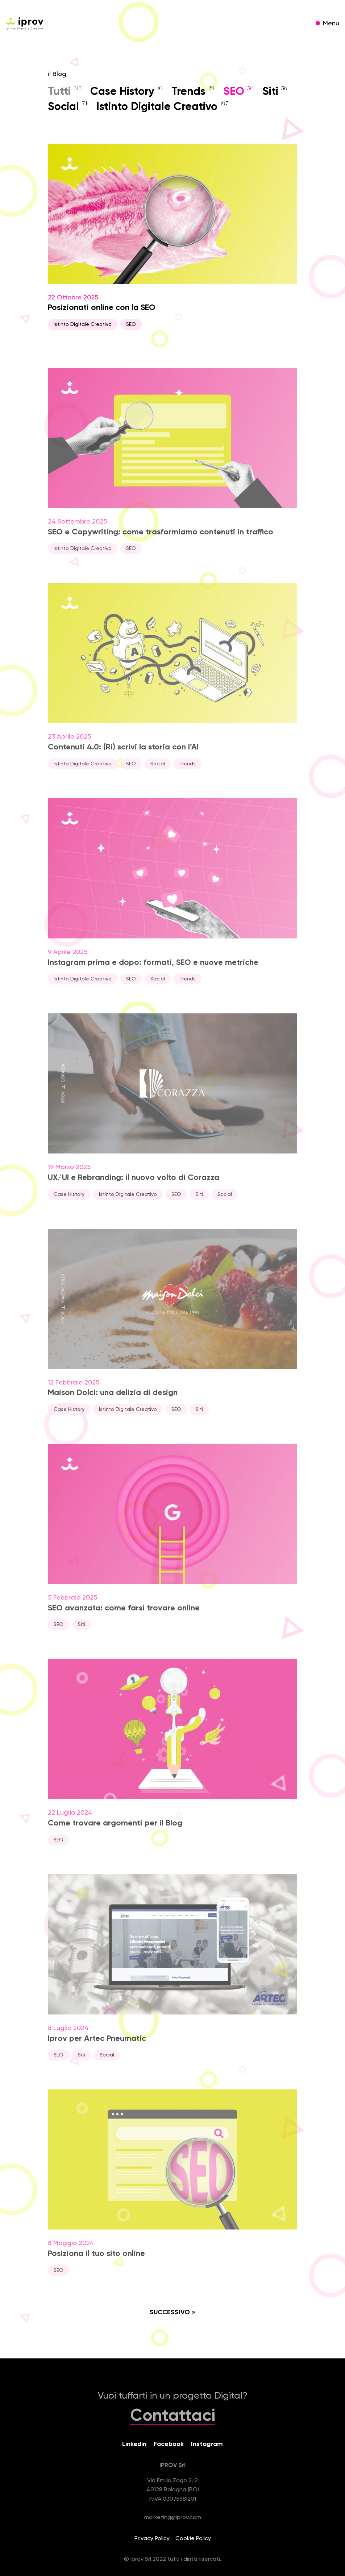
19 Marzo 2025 (172, 1115)
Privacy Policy (152, 2539)
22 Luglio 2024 (172, 1761)
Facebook (169, 2444)
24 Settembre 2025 (172, 469)
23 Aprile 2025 (172, 685)
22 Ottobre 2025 (172, 237)
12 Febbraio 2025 (172, 1330)
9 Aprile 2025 (172, 900)
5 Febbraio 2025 (172, 1545)
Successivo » (172, 2312)
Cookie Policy (193, 2539)
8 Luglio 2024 (172, 1976)
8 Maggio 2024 (172, 2191)
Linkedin (134, 2444)
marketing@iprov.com (172, 2518)
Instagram (207, 2444)
